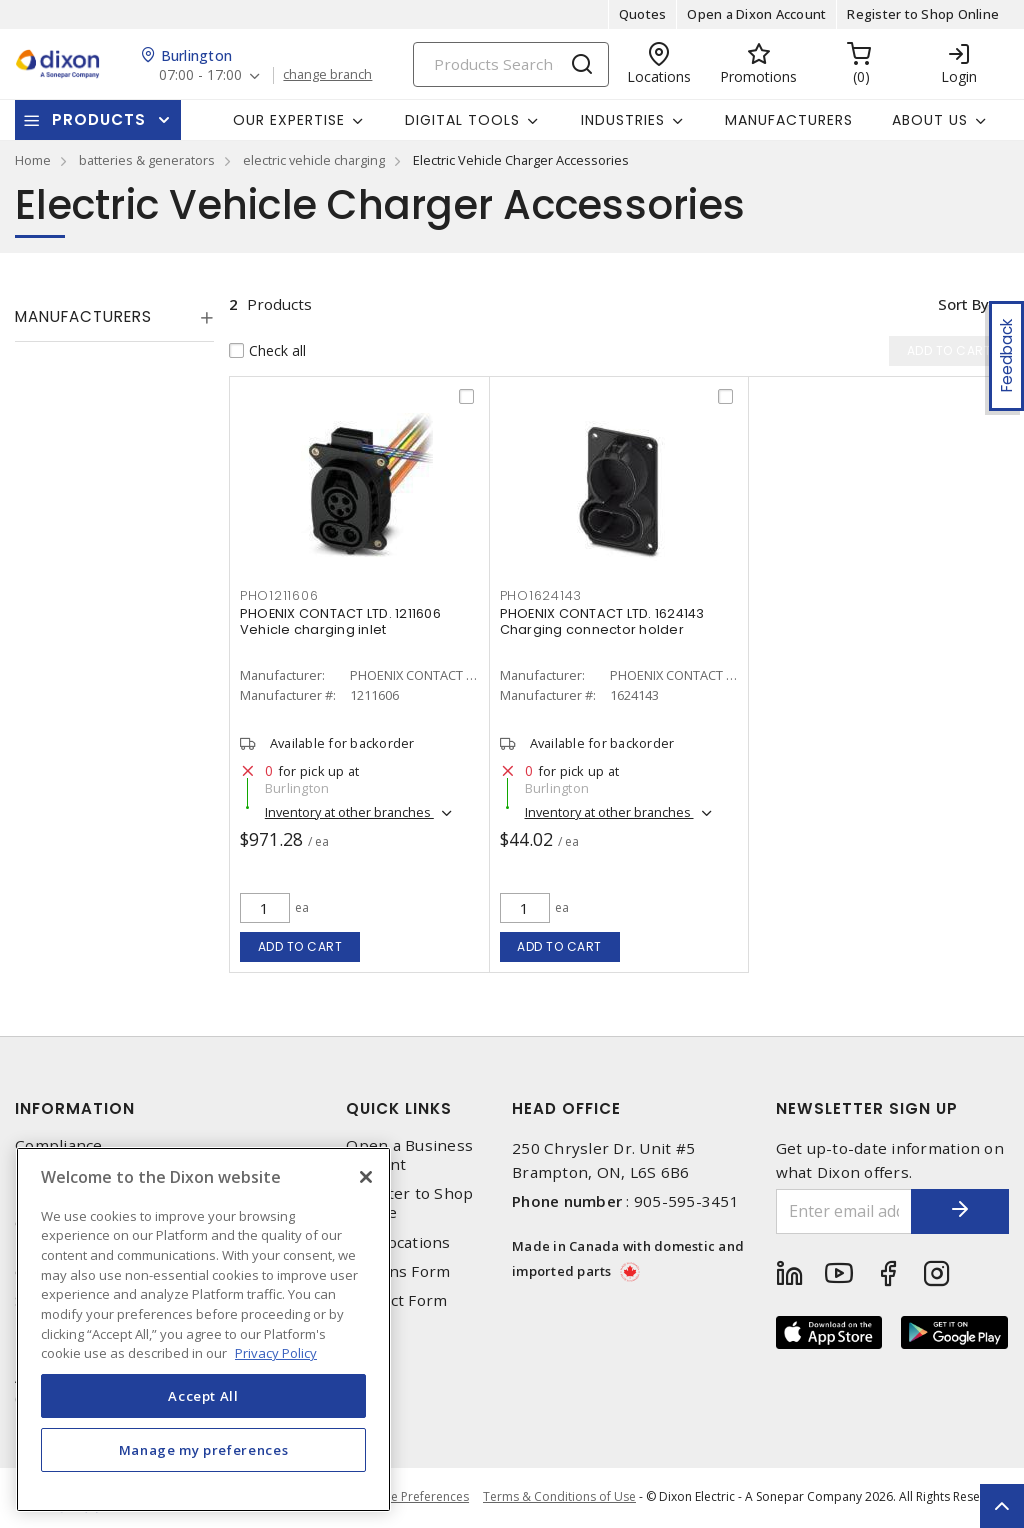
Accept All (203, 1396)
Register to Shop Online (923, 14)
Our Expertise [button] (289, 120)
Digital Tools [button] (462, 120)
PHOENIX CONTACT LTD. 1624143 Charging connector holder (602, 622)
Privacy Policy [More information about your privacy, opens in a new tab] (276, 1353)
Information (75, 1108)
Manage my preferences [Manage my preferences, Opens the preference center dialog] (204, 1450)
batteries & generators (147, 160)
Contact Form (396, 1300)
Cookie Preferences (412, 1498)
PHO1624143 (541, 597)
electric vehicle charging (314, 160)
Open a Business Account (409, 1155)
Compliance (59, 1145)
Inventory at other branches (349, 813)
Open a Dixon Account (756, 14)
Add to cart (300, 946)
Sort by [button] (962, 304)
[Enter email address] (843, 1211)
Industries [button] (623, 120)
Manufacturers (789, 120)
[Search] (511, 64)
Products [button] (99, 119)
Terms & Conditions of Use (559, 1497)
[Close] (366, 1177)
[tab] (114, 317)
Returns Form (398, 1271)
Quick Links (399, 1108)
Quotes (643, 14)
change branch (329, 75)
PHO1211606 (279, 597)
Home (33, 160)
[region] (203, 1329)
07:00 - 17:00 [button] (201, 75)
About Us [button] (930, 120)
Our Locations (398, 1242)
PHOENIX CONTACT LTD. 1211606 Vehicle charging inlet (340, 622)
